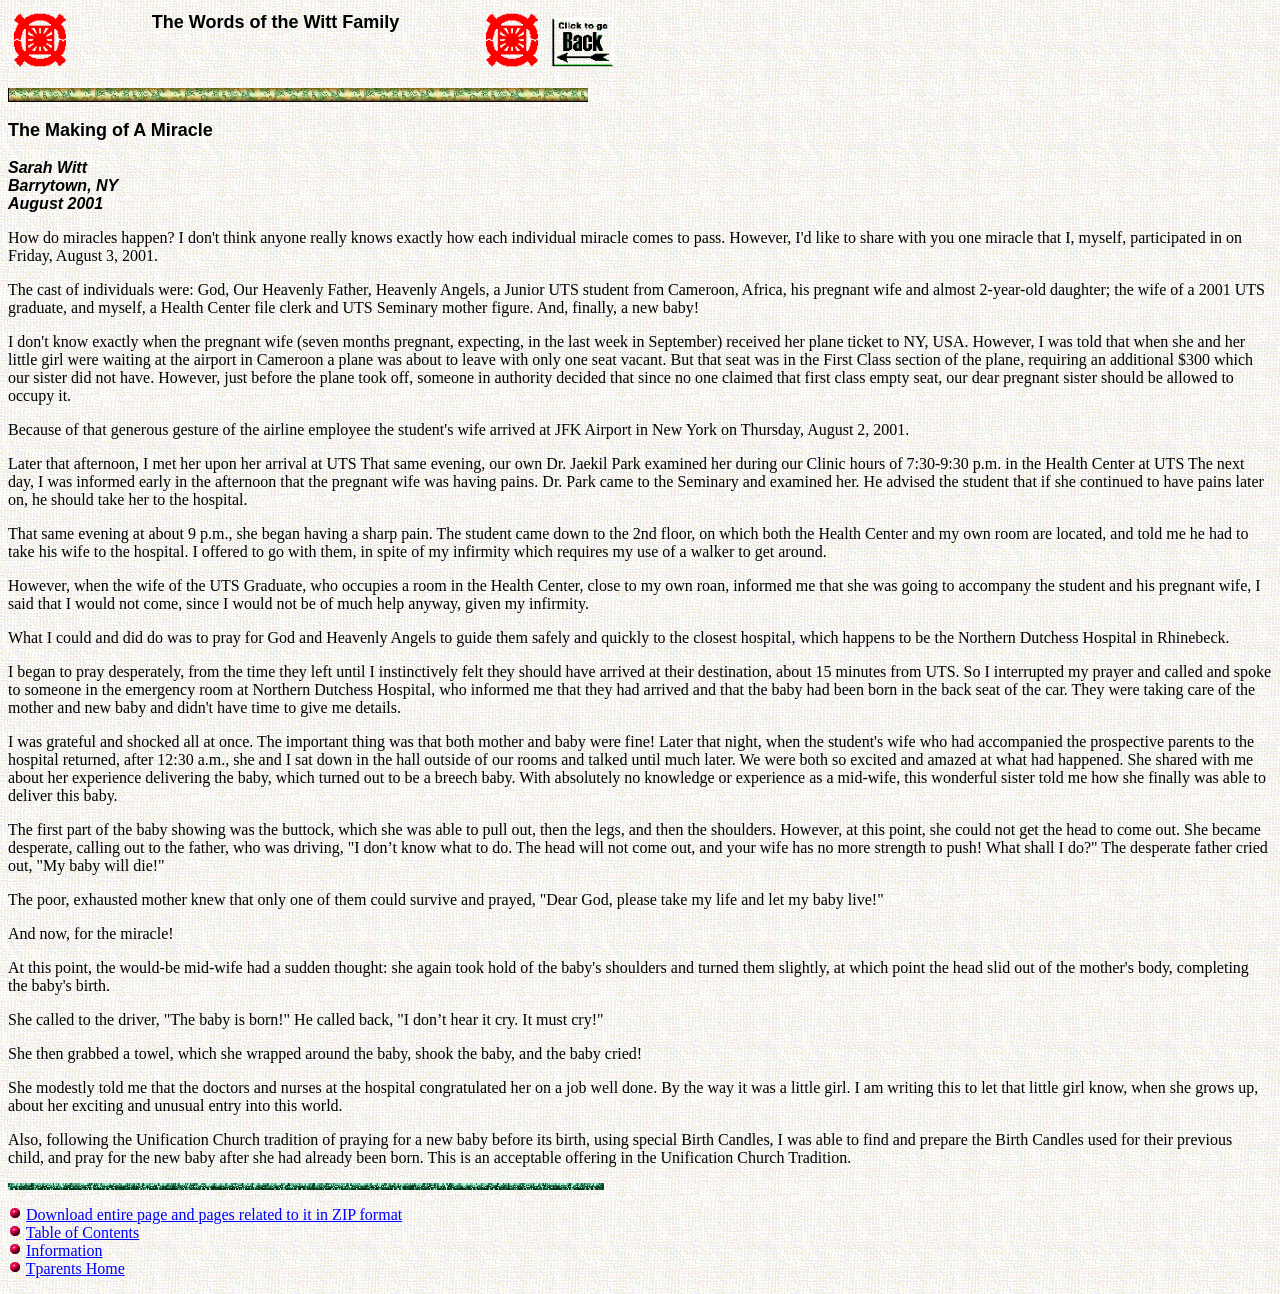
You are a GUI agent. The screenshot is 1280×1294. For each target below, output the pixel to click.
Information (64, 1250)
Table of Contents (83, 1232)
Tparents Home (75, 1268)
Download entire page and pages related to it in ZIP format (214, 1214)
